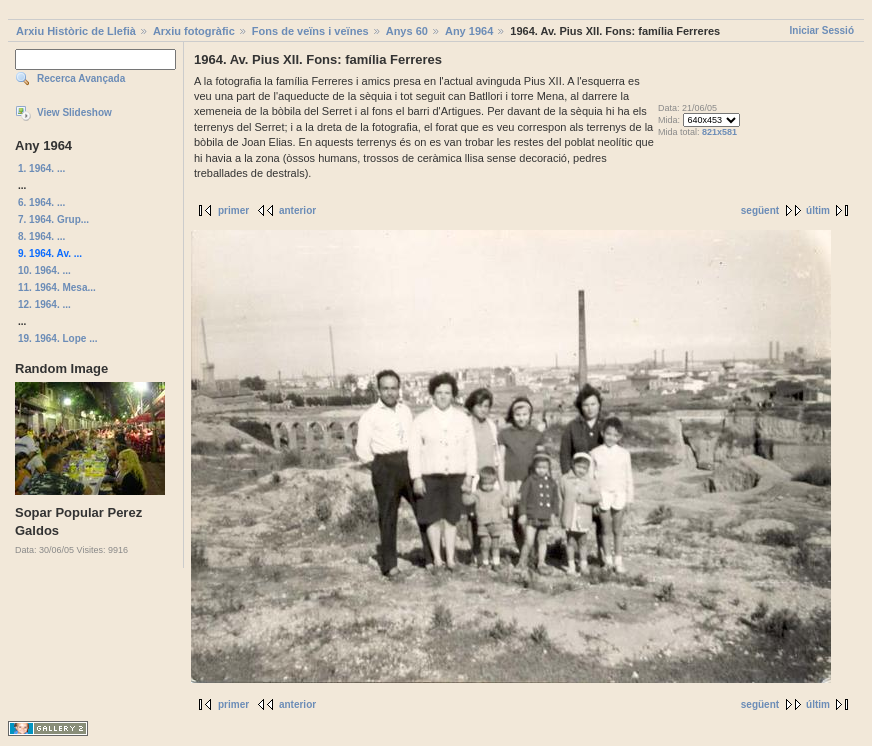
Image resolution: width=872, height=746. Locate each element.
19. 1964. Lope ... (57, 338)
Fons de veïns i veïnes (310, 31)
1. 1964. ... (41, 168)
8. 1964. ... (41, 236)
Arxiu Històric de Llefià (76, 31)
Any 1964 (469, 31)
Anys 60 (407, 31)
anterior (297, 210)
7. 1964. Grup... (53, 219)
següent (760, 210)
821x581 (719, 132)
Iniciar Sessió (822, 30)
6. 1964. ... (41, 202)
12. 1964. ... (44, 304)
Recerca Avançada (81, 78)
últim (818, 210)
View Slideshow (74, 112)
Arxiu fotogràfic (194, 31)
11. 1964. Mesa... (57, 287)
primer (233, 210)
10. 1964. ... (44, 270)
